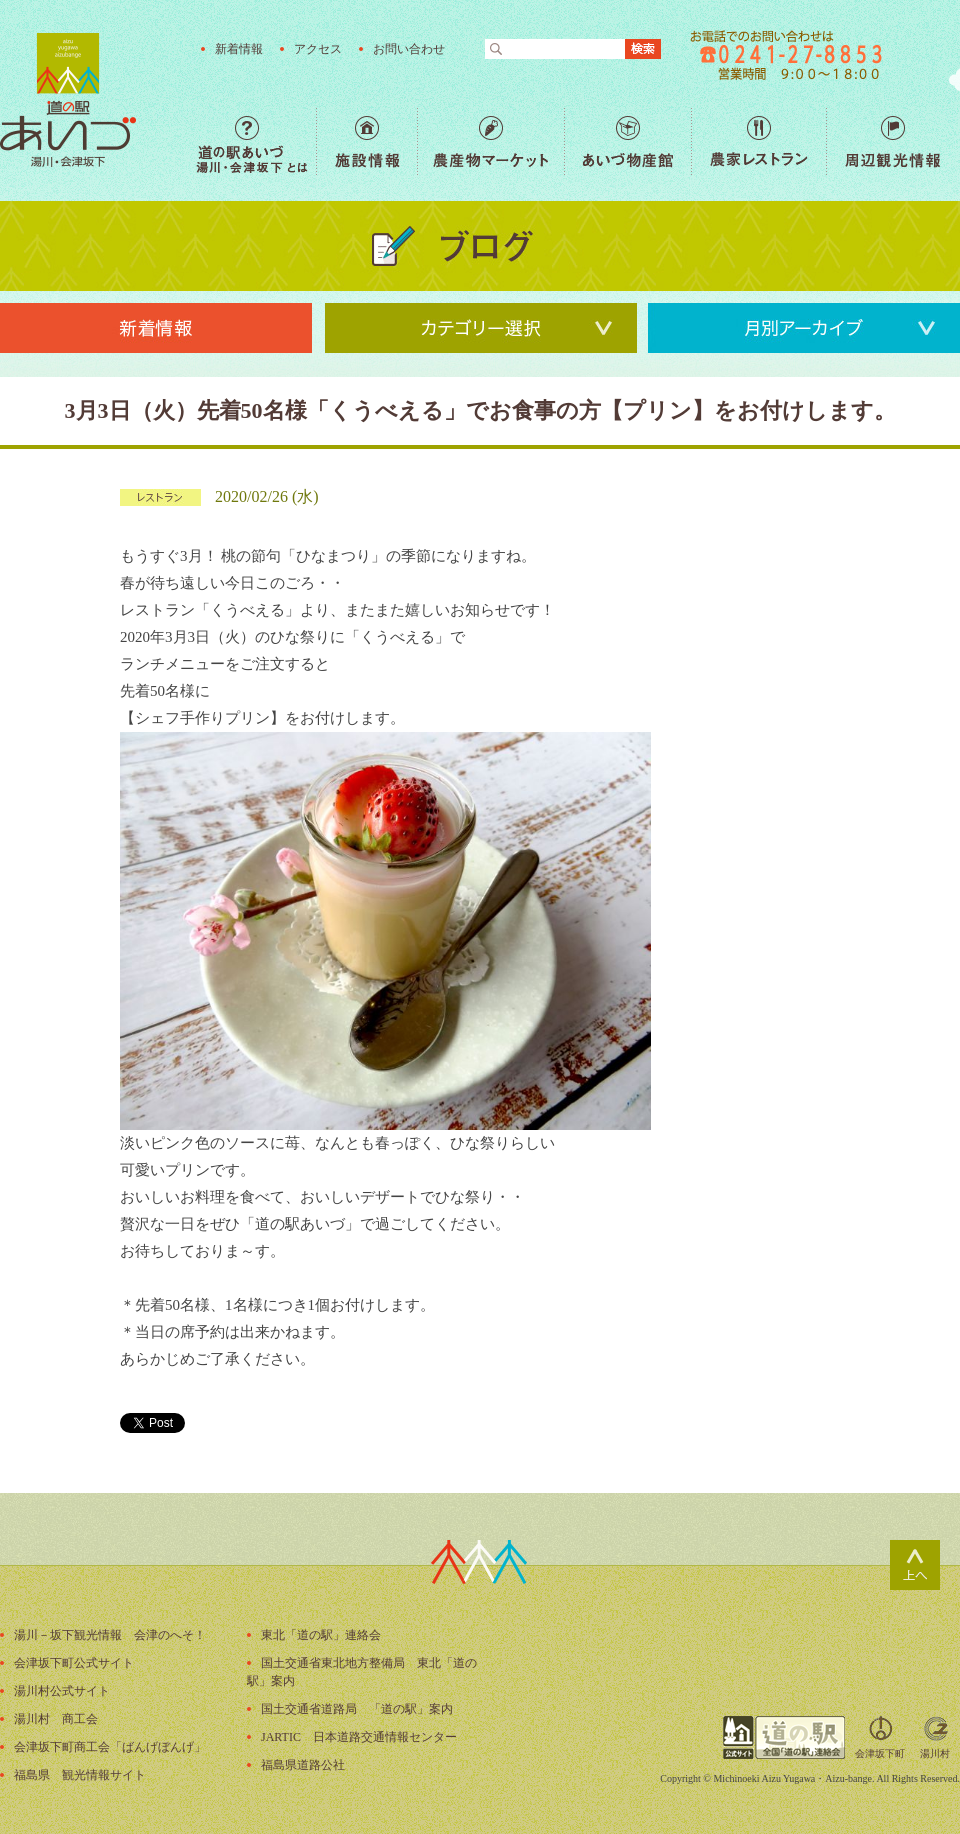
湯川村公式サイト (62, 1691)
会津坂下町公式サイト (74, 1663)
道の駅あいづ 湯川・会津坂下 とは (256, 141)
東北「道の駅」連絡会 (321, 1635)
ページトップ (915, 1565)
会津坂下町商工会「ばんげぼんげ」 (110, 1747)
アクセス (318, 49)
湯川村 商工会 (56, 1719)
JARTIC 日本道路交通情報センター (359, 1737)
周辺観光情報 (892, 141)
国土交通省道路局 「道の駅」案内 (357, 1709)
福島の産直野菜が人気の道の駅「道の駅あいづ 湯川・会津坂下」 (68, 100)
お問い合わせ (409, 49)
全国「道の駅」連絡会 (784, 1737)
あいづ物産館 (627, 141)
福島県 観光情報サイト (80, 1775)
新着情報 (239, 49)
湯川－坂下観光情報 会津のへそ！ (110, 1635)
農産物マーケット (490, 141)
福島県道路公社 (303, 1765)
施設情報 (366, 141)
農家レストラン (758, 141)
